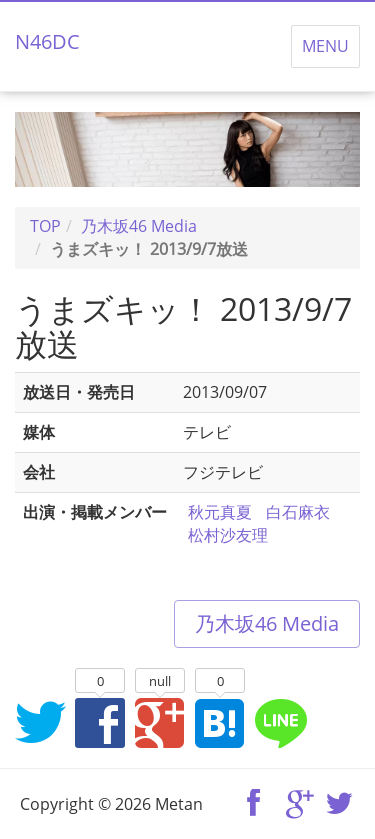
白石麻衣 (298, 512)
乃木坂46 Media (267, 623)
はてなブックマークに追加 (220, 722)
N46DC (47, 41)
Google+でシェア (160, 722)
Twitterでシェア (40, 722)
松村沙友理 (228, 535)
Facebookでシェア (100, 722)
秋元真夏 (220, 512)
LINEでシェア (280, 722)
